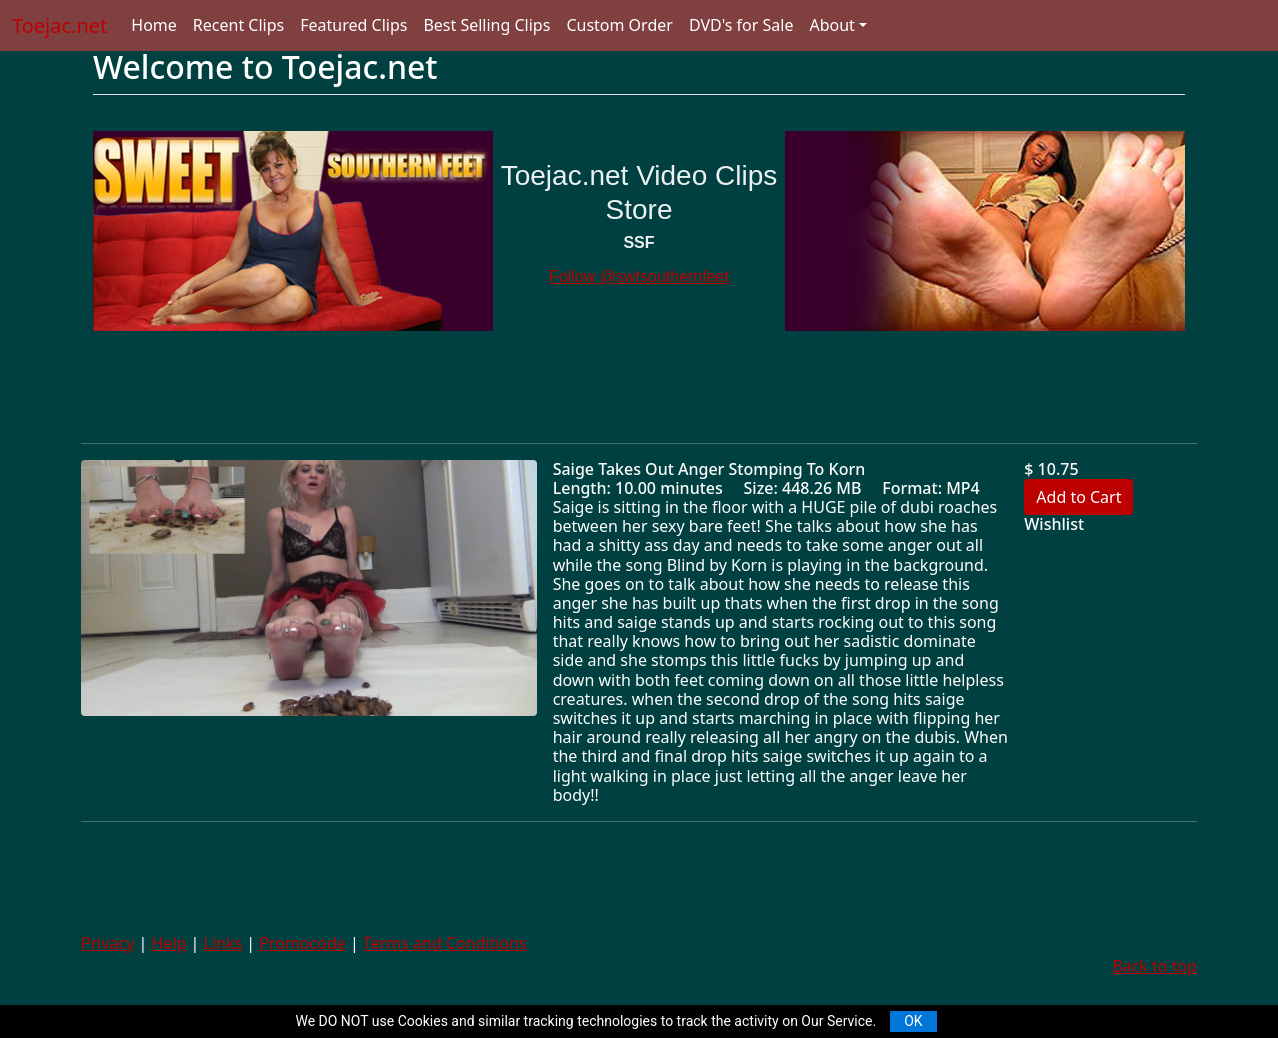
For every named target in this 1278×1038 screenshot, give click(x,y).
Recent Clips (238, 25)
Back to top (1154, 966)
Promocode (302, 943)
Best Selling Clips (486, 25)
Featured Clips (353, 25)
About (831, 25)
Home (154, 25)
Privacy (107, 943)
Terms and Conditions (445, 943)
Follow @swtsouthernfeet (639, 276)
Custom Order (619, 25)
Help (169, 943)
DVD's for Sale (741, 25)
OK (913, 1021)
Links (223, 943)
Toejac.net (59, 25)
